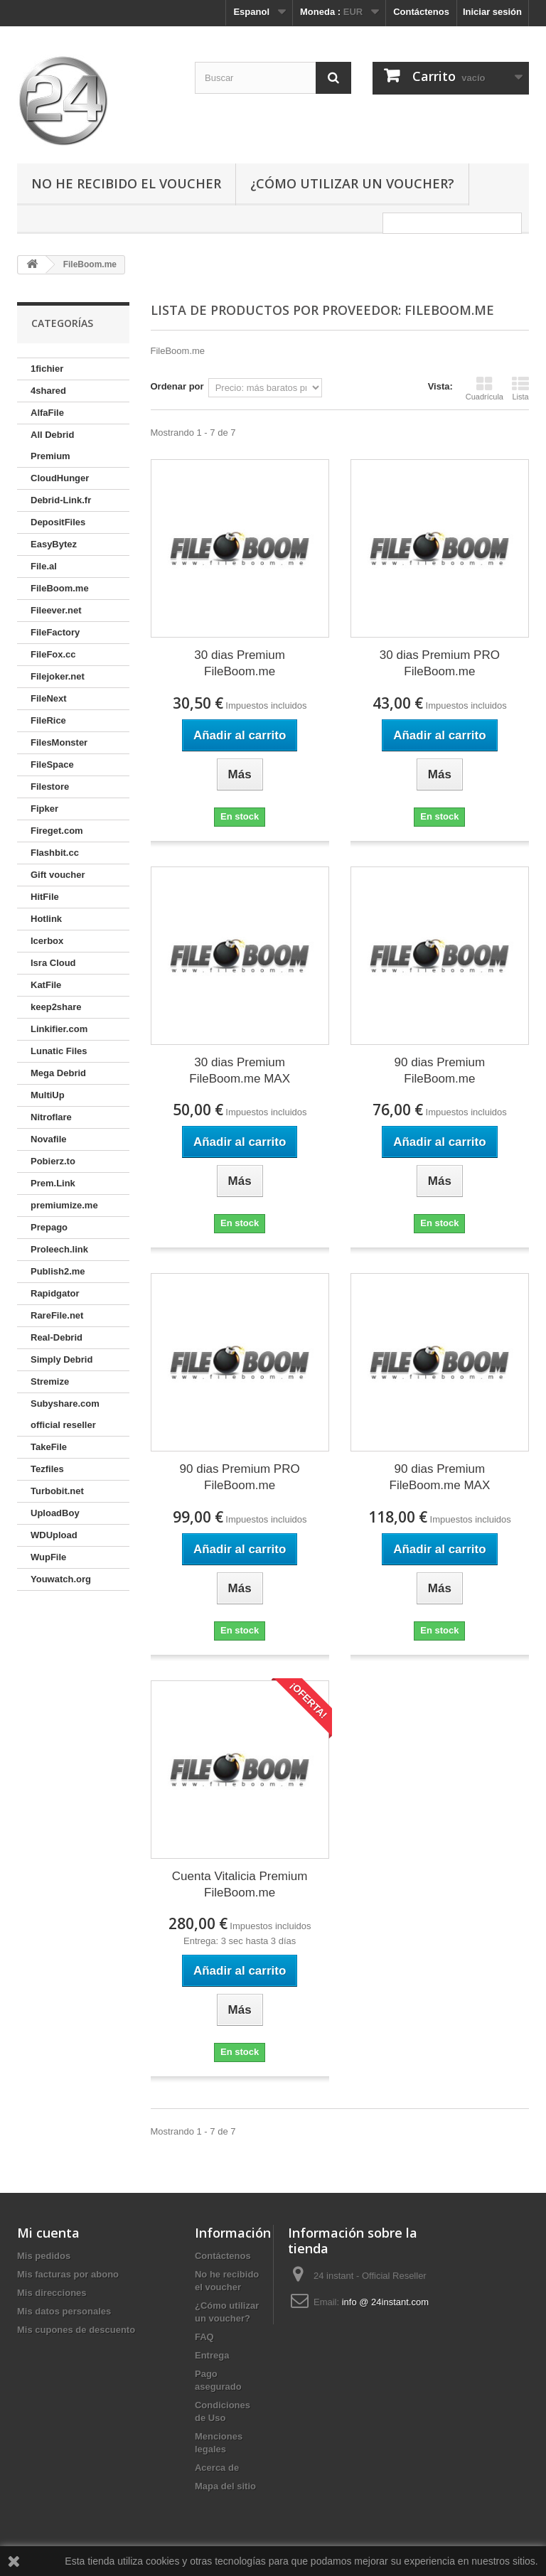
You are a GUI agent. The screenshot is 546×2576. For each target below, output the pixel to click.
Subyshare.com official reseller (65, 1414)
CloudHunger (60, 478)
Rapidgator (55, 1293)
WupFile (48, 1557)
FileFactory (55, 632)
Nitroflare (51, 1117)
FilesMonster (59, 742)
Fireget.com (57, 830)
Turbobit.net (57, 1491)
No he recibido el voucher (126, 183)
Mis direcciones (52, 2292)
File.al (44, 566)
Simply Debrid (61, 1359)
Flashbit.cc (55, 852)
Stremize (50, 1381)
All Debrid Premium (52, 445)
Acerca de (217, 2467)
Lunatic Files (59, 1051)
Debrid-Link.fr (61, 500)
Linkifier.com (59, 1029)
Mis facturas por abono (68, 2274)
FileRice (48, 720)
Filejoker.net (58, 676)
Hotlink (46, 918)
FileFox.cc (53, 654)
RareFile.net (57, 1315)
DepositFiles (58, 522)
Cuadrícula (484, 388)
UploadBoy (55, 1513)
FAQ (204, 2336)
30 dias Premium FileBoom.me (239, 663)
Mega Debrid (58, 1073)
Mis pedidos (43, 2255)
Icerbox (47, 940)
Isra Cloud (53, 962)
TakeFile (49, 1447)
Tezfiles (47, 1469)
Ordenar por (177, 386)
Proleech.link (59, 1249)
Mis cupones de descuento (76, 2329)
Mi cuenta (48, 2232)
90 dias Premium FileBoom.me (440, 1070)
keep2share (56, 1007)
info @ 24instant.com (385, 2302)
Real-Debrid (56, 1337)
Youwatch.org (61, 1579)
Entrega (212, 2355)
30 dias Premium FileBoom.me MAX (239, 1070)
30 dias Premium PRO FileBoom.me (440, 663)
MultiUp (48, 1095)
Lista (520, 388)
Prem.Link (53, 1183)
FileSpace (52, 764)
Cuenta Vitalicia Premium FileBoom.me (240, 1884)
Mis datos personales (64, 2311)
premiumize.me (64, 1205)
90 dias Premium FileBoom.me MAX (440, 1477)
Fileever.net (56, 610)
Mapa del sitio (225, 2486)
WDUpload (54, 1535)
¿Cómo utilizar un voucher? (352, 183)
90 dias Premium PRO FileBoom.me (240, 1477)
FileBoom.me (60, 588)
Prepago (49, 1227)
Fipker (44, 808)
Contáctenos (421, 11)
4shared (48, 390)
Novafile (49, 1139)
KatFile (46, 985)
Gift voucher (58, 874)
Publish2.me (58, 1271)
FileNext (49, 698)
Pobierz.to (53, 1161)
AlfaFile (47, 412)
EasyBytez (54, 544)
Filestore (50, 786)
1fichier (47, 368)
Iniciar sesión (492, 11)
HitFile (45, 896)
